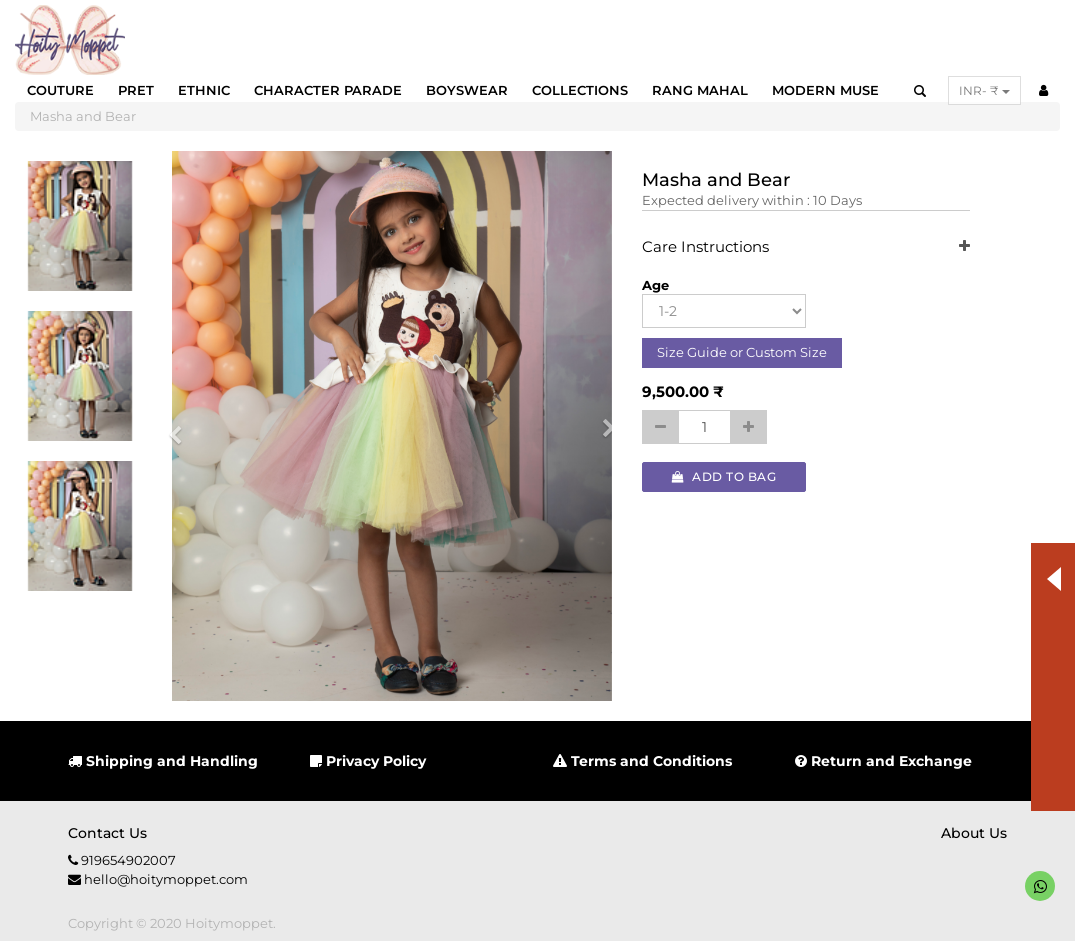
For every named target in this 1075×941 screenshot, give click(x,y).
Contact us (107, 833)
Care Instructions (806, 247)
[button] (182, 426)
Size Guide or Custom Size (742, 352)
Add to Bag (724, 476)
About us (974, 833)
